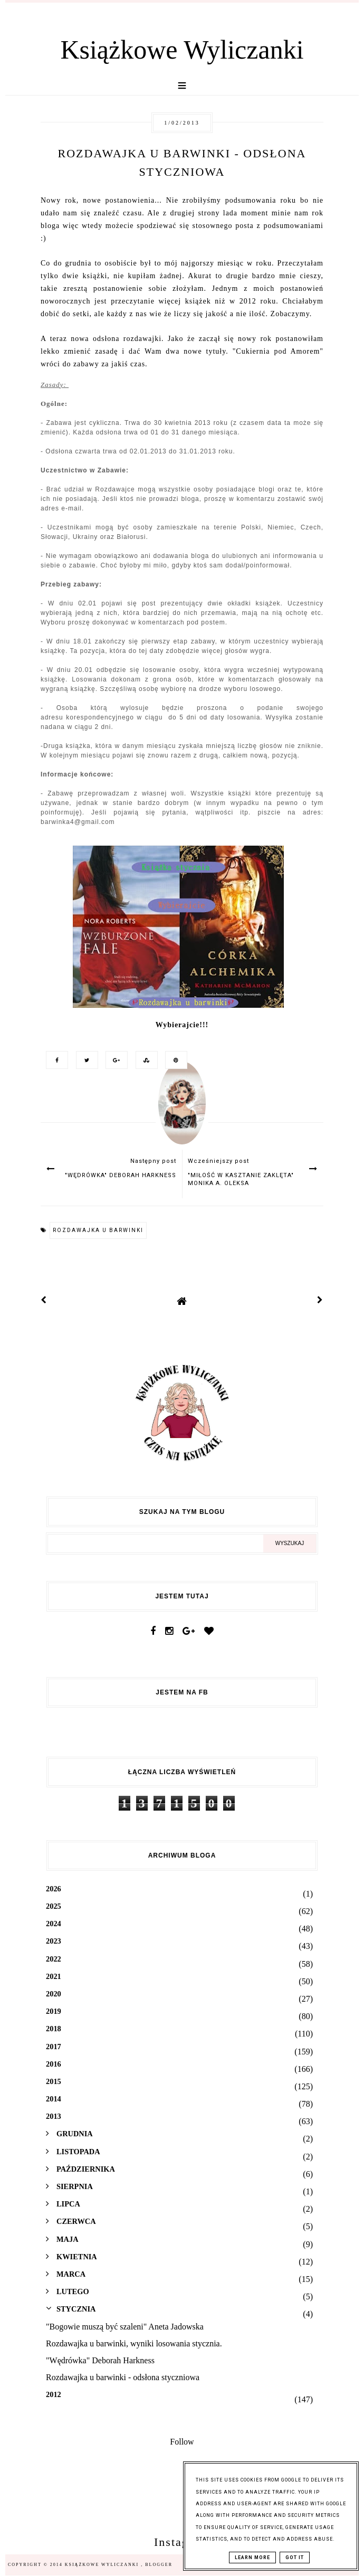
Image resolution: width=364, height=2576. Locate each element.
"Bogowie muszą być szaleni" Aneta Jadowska (125, 2326)
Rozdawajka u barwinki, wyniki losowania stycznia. (134, 2343)
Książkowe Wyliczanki (181, 49)
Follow (182, 2441)
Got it (294, 2557)
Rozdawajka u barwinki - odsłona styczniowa (122, 2377)
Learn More (252, 2557)
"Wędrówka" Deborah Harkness (100, 2360)
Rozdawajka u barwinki (98, 1230)
